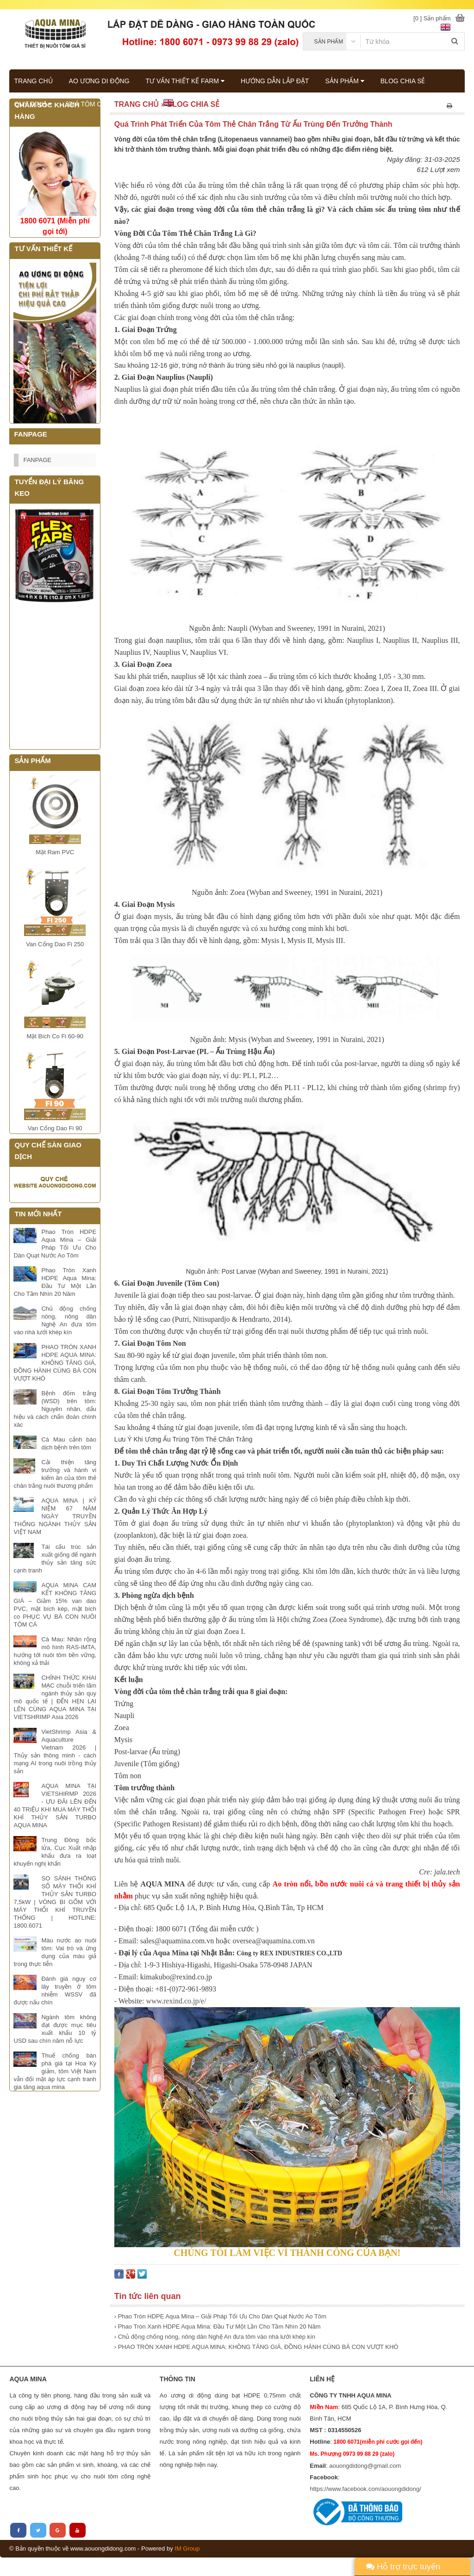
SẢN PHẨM (344, 81)
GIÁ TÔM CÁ (87, 104)
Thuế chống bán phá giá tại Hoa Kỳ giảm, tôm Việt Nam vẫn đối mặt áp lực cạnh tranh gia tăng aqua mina (54, 2071)
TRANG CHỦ (33, 81)
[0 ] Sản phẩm (431, 18)
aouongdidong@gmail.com (365, 2465)
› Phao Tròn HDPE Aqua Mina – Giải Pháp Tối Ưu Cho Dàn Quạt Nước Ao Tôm (220, 2316)
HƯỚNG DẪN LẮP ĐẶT (275, 81)
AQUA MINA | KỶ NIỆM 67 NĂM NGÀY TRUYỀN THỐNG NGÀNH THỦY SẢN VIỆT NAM (54, 1516)
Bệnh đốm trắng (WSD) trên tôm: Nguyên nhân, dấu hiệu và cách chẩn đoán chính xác (54, 1409)
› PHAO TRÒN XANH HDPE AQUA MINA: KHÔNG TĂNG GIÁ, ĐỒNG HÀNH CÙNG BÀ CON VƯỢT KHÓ (256, 2346)
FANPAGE (37, 459)
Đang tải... (54, 676)
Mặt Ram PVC (55, 852)
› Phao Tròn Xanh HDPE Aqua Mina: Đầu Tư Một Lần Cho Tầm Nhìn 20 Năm (217, 2326)
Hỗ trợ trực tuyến (403, 2566)
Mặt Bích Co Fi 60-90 (54, 1036)
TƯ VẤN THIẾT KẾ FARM (185, 81)
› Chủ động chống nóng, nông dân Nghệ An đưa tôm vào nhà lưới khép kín (214, 2336)
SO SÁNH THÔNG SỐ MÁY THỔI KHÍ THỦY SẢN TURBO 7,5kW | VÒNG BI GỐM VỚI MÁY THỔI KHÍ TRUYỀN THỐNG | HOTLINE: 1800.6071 (54, 1902)
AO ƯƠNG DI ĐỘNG (99, 81)
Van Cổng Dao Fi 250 (55, 944)
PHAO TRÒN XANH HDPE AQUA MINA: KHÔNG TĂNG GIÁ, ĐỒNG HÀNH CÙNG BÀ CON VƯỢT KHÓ (54, 1362)
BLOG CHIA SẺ (402, 81)
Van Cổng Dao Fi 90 (55, 1128)
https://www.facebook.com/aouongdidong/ (365, 2488)
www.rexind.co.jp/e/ (176, 2001)
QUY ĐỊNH (32, 104)
